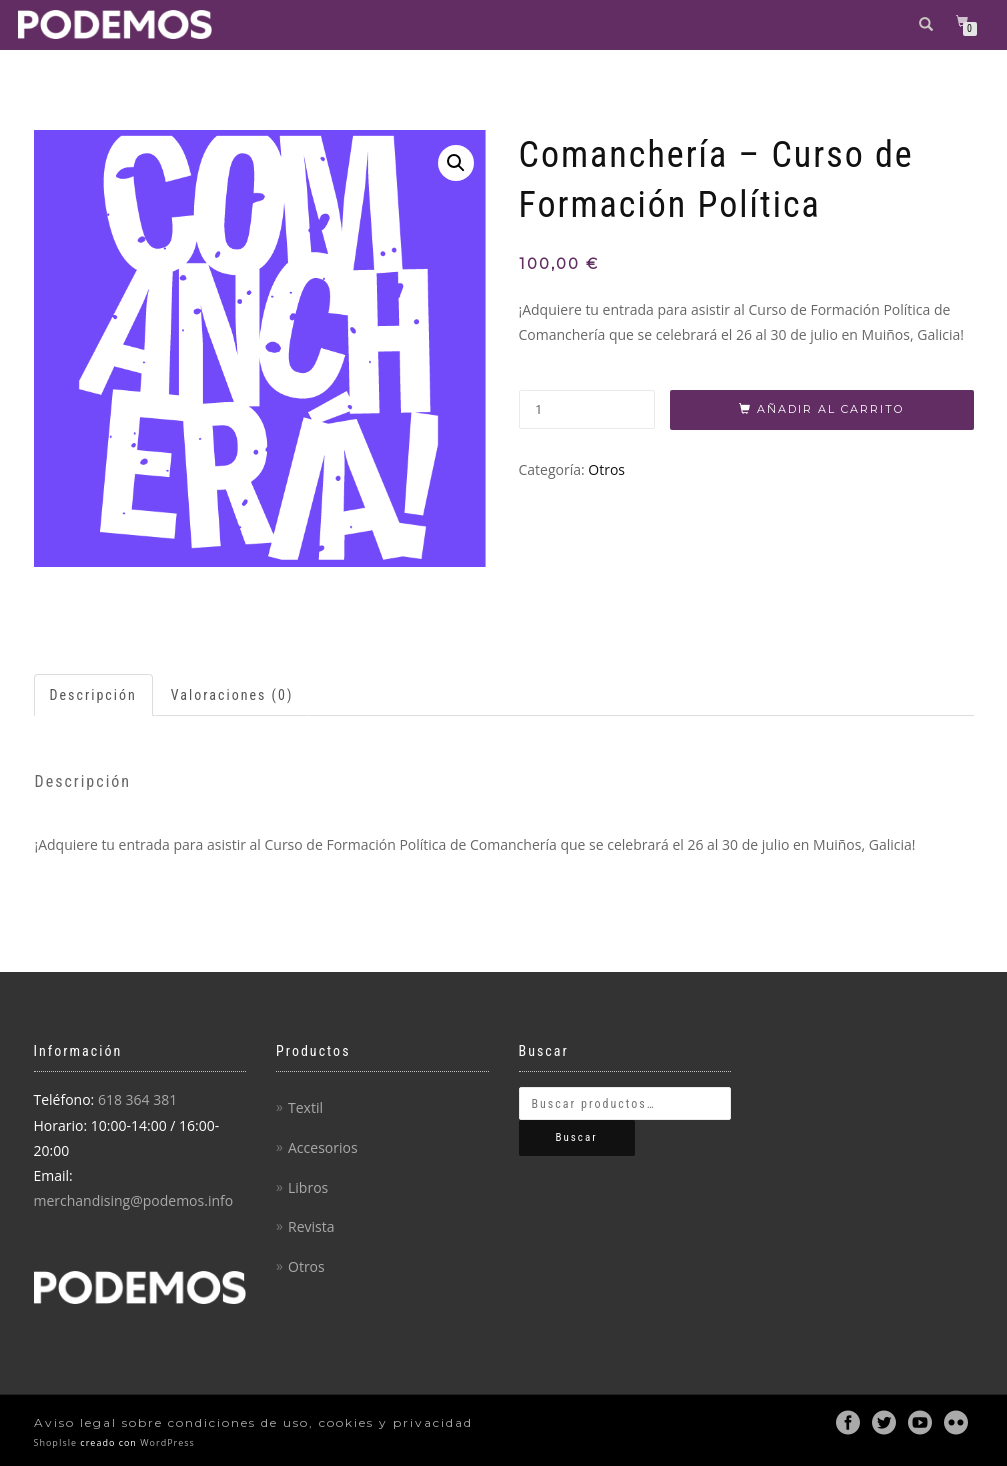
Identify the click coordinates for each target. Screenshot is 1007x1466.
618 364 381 (137, 1099)
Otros (606, 469)
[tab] (94, 695)
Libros (308, 1187)
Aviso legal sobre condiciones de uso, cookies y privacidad (253, 1422)
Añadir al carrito (830, 409)
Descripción (93, 695)
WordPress (166, 1442)
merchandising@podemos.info (134, 1200)
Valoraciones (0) (232, 695)
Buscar (577, 1137)
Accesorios (323, 1147)
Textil (305, 1107)
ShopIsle (57, 1442)
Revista (311, 1226)
